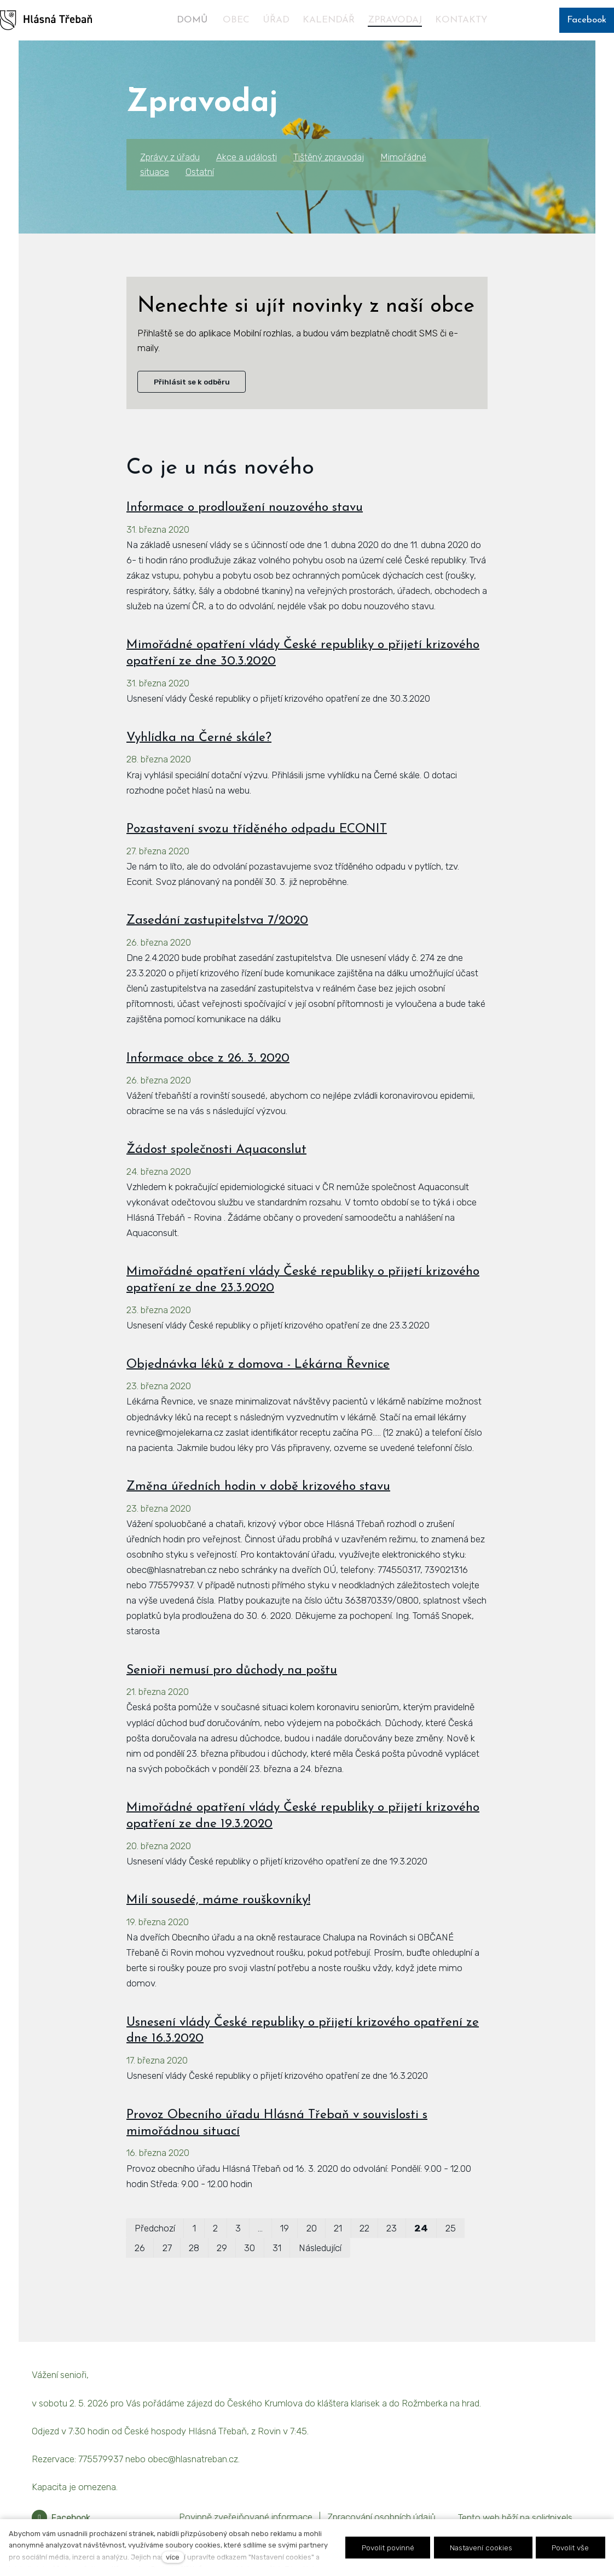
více (172, 2557)
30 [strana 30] (249, 2274)
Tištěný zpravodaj (328, 156)
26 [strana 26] (140, 2274)
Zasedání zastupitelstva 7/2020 (217, 948)
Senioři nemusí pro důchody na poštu (231, 1697)
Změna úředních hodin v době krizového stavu (258, 1513)
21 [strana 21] (338, 2254)
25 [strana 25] (450, 2254)
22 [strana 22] (364, 2254)
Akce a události (246, 156)
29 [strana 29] (222, 2274)
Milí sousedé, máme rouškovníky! (218, 1927)
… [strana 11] (260, 2254)
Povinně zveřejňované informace (245, 2516)
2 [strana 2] (215, 2254)
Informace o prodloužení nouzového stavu (244, 534)
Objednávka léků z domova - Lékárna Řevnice (258, 1391)
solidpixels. (553, 2517)
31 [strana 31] (277, 2274)
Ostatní (200, 171)
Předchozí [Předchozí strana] (155, 2254)
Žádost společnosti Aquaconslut (216, 1176)
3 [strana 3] (238, 2254)
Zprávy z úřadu (170, 156)
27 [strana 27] (167, 2274)
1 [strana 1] (194, 2254)
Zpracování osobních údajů (381, 2516)
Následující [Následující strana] (320, 2274)
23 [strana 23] (391, 2254)
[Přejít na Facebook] (61, 2518)
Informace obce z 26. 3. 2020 (207, 1085)
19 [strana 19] (284, 2254)
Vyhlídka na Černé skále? (198, 765)
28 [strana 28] (194, 2274)
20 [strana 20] (311, 2254)
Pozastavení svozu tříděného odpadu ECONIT (256, 856)
